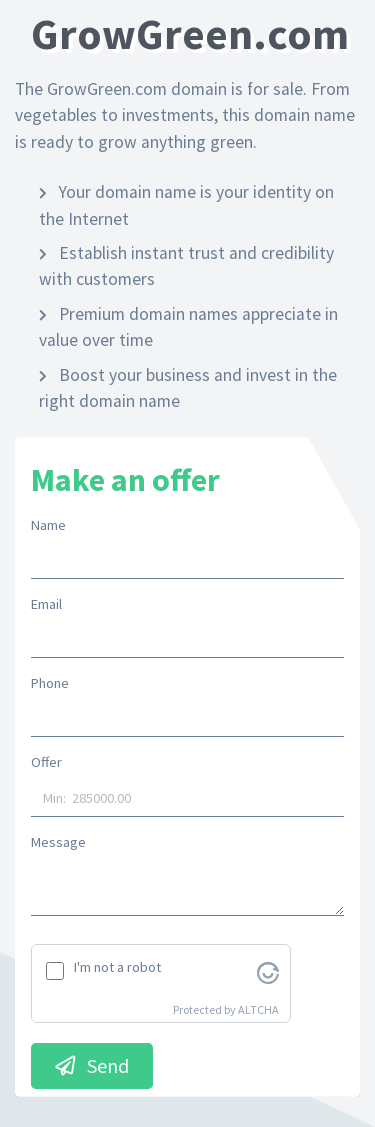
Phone (50, 683)
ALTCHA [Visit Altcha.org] (258, 1009)
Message (58, 842)
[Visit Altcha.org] (268, 971)
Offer (46, 762)
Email (46, 604)
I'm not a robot (117, 967)
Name (48, 525)
